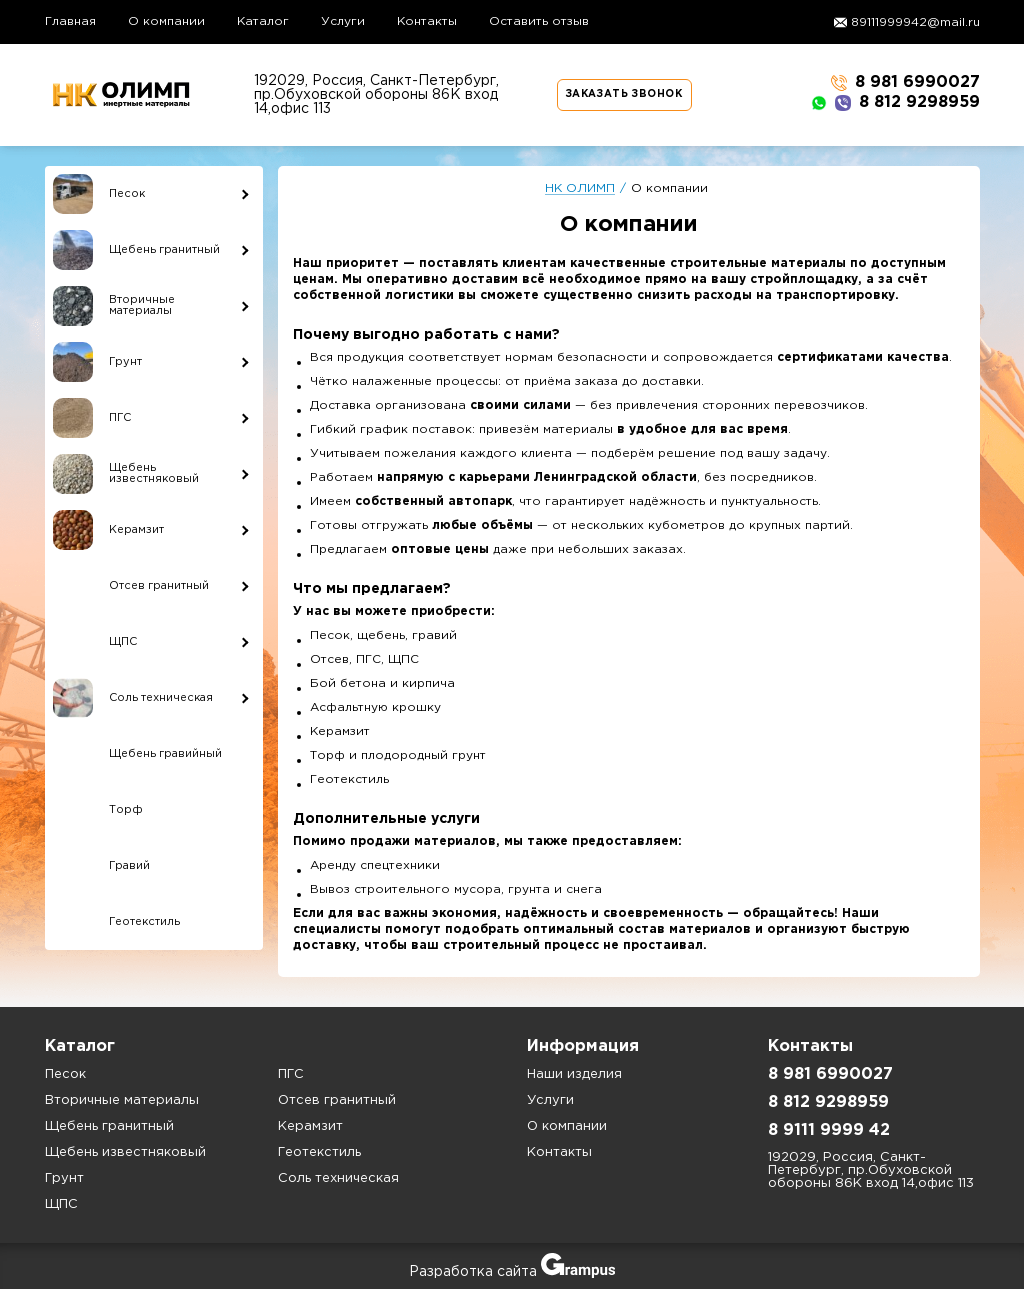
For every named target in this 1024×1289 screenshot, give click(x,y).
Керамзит (310, 1126)
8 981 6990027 (905, 83)
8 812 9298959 (895, 103)
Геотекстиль (319, 1152)
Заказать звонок (624, 94)
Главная (70, 21)
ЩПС (61, 1204)
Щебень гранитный (109, 1126)
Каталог (263, 21)
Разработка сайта (512, 1272)
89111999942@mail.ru (915, 22)
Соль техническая (338, 1178)
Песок (65, 1074)
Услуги (343, 21)
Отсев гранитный (337, 1100)
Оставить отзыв (539, 21)
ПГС (291, 1074)
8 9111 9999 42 (829, 1130)
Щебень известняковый (125, 1152)
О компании (166, 21)
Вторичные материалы (122, 1100)
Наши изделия (574, 1074)
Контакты (427, 21)
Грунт (64, 1178)
